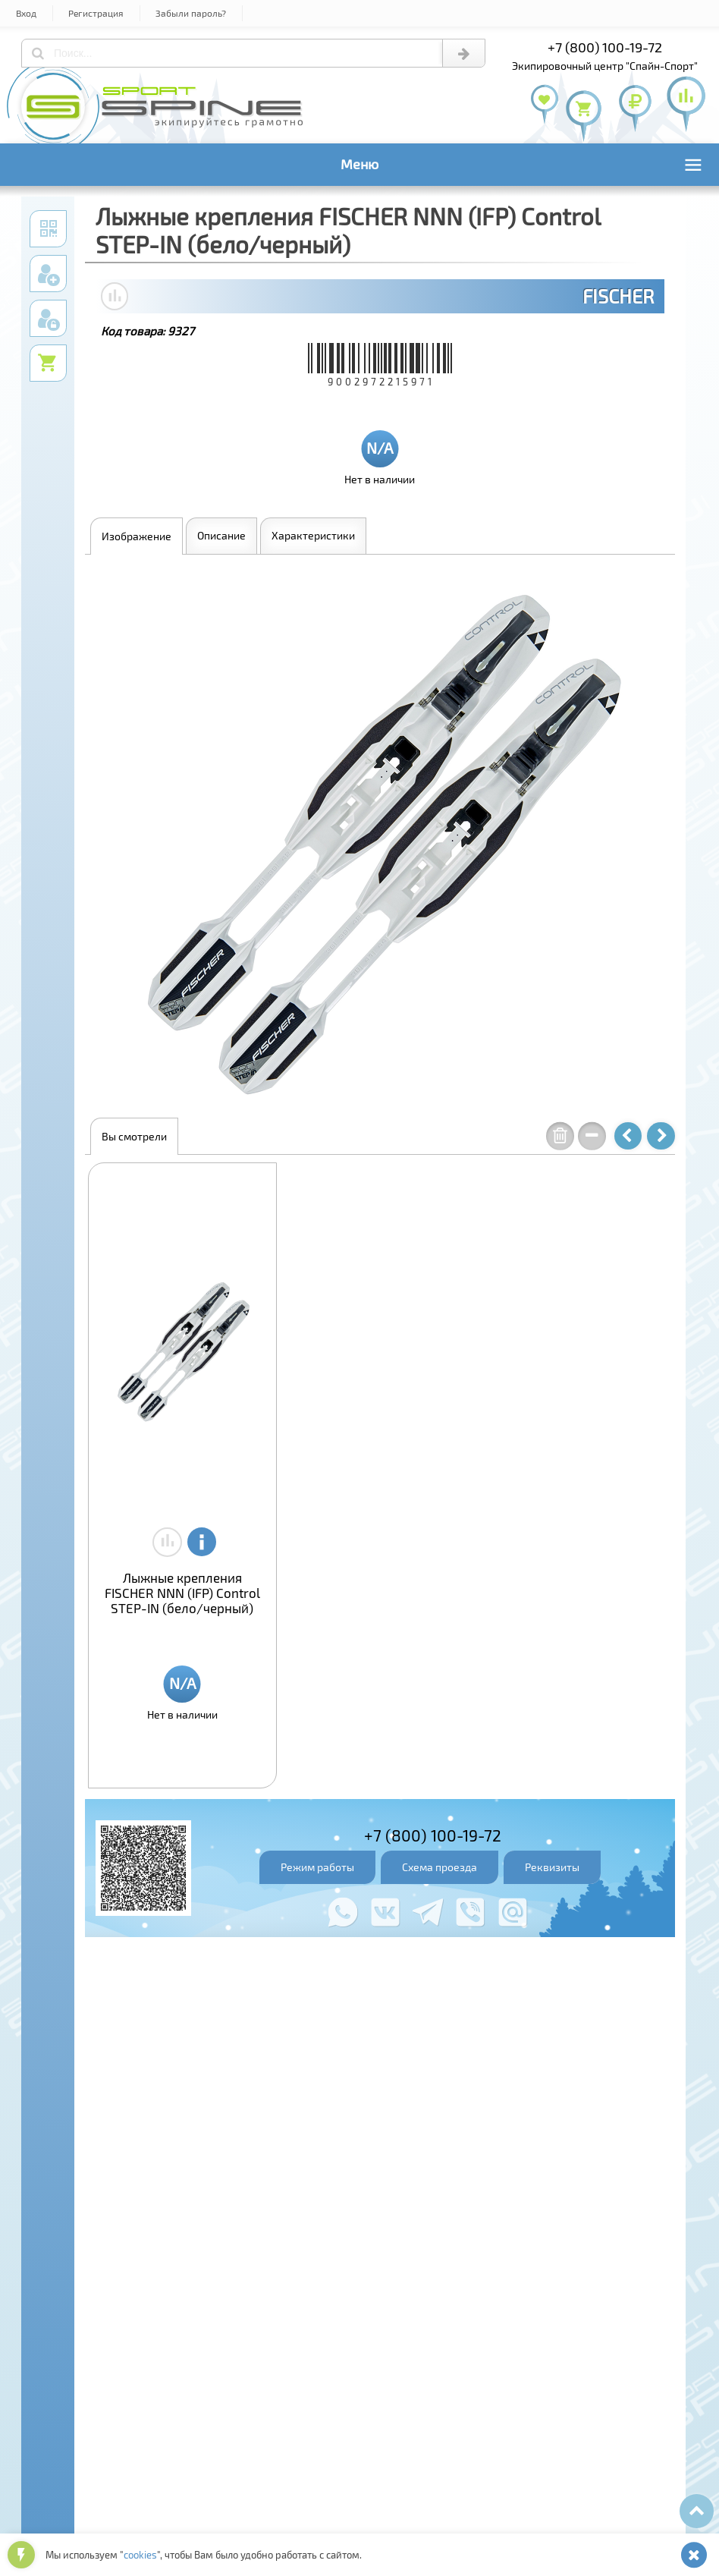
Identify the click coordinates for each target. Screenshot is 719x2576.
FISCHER (618, 296)
